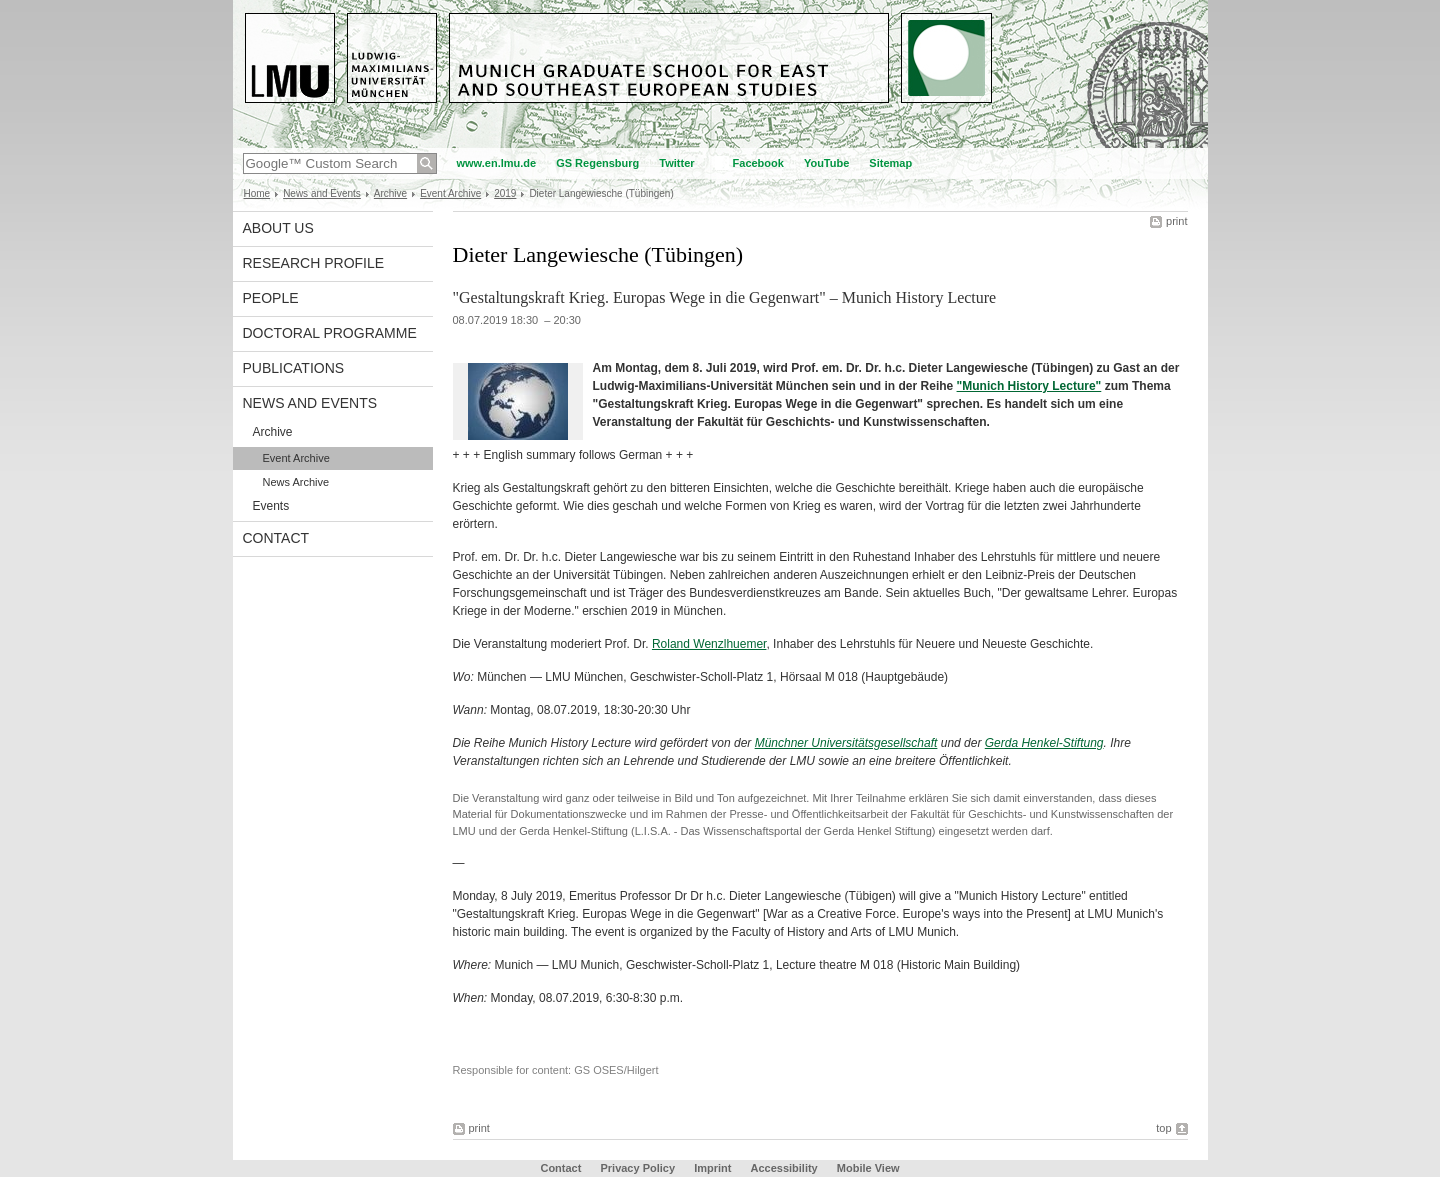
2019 (505, 193)
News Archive (296, 482)
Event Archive (450, 193)
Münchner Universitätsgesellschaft (846, 743)
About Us (278, 228)
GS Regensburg (597, 163)
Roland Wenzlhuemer (709, 644)
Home (257, 193)
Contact (276, 538)
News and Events (322, 193)
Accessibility (785, 1168)
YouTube (826, 163)
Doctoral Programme (330, 333)
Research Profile (314, 263)
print (1176, 221)
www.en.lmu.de (497, 163)
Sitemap (890, 163)
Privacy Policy (637, 1168)
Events (271, 506)
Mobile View (868, 1168)
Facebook (758, 163)
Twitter (676, 163)
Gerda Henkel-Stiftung (1044, 743)
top (1163, 1128)
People (271, 298)
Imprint (712, 1168)
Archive (390, 193)
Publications (294, 368)
